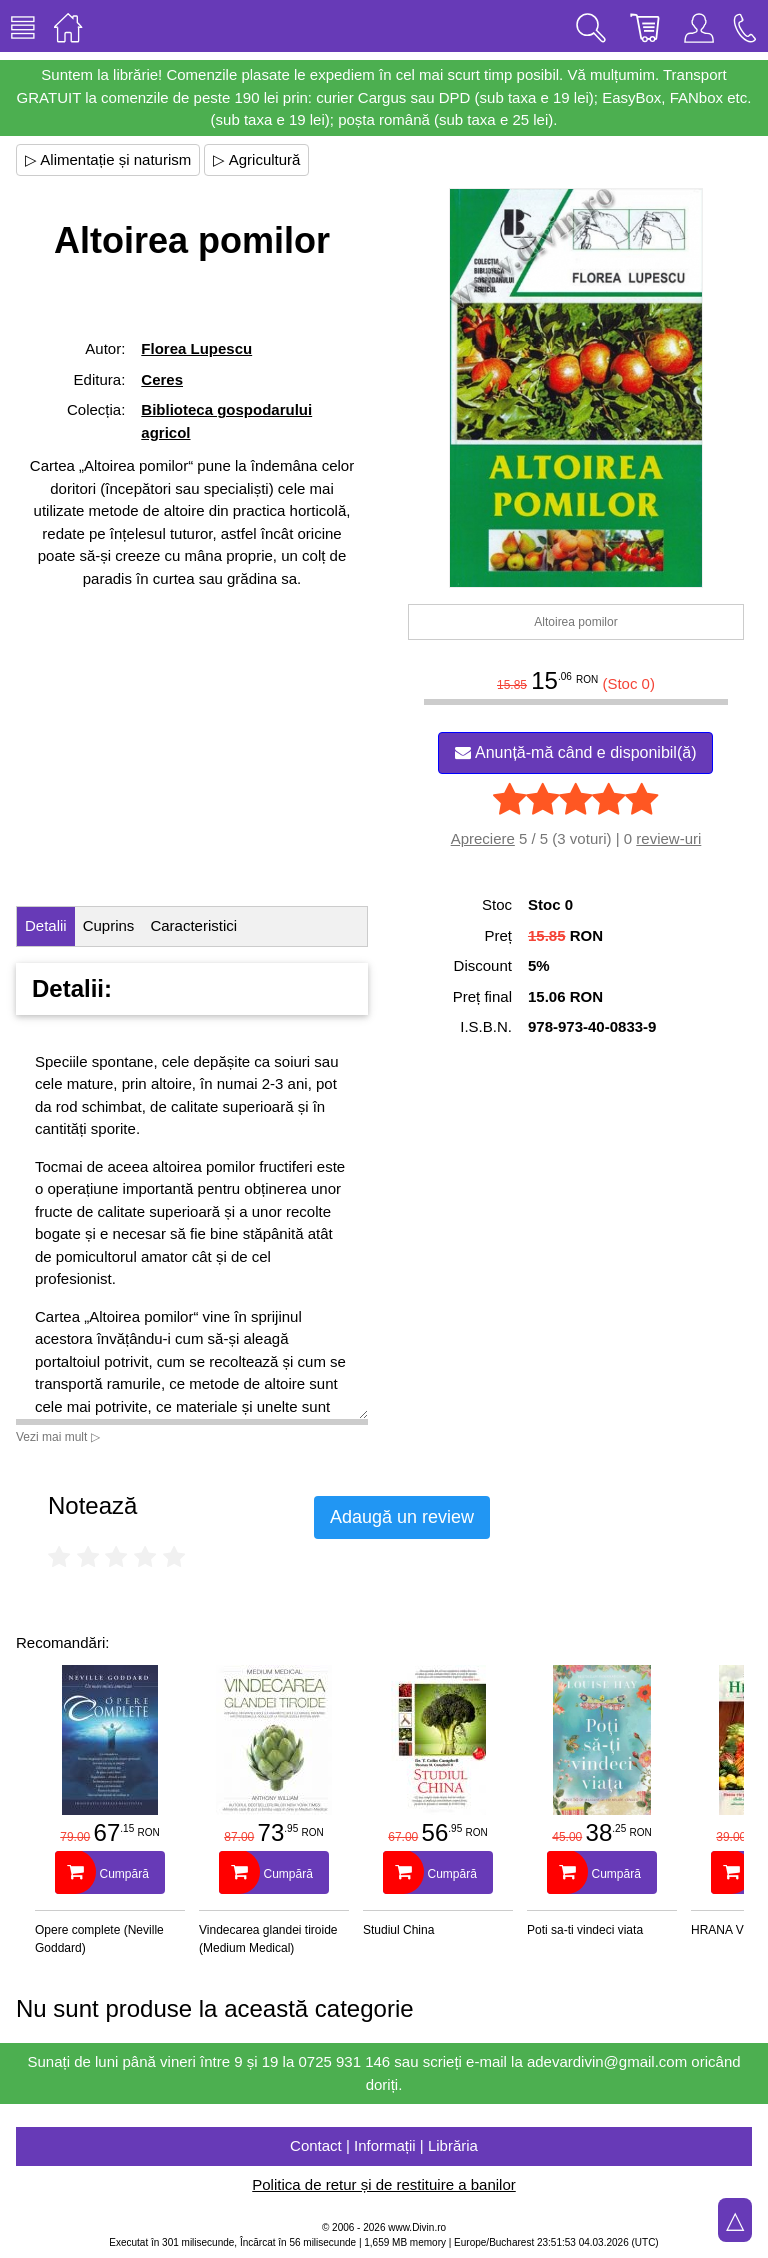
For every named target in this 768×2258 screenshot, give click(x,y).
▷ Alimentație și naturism (108, 159)
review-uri (668, 838)
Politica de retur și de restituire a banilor (383, 2184)
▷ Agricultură (256, 159)
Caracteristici (193, 925)
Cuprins (109, 925)
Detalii (46, 925)
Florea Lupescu (196, 348)
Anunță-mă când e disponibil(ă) (575, 752)
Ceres (162, 379)
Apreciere (483, 838)
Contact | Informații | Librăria (384, 2145)
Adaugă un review (402, 1517)
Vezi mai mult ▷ (58, 1437)
